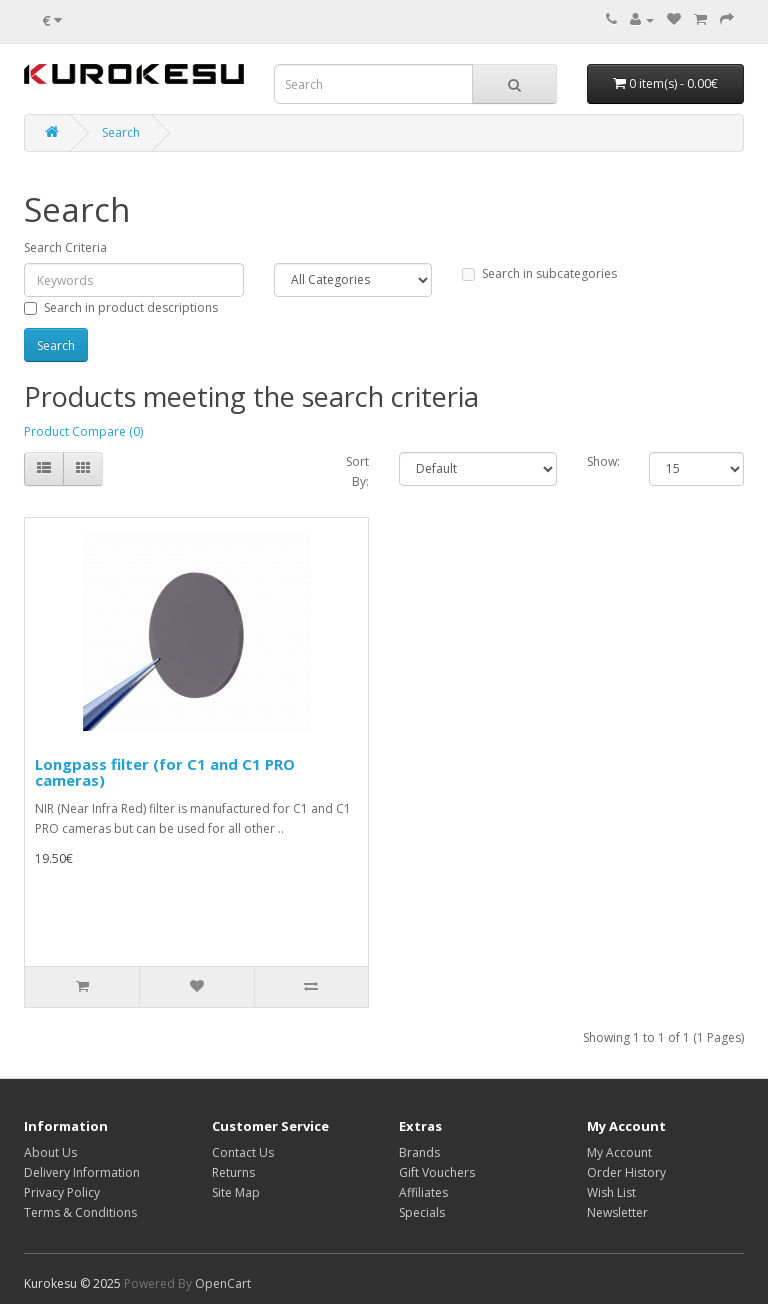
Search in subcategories (539, 273)
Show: (603, 461)
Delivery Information (82, 1172)
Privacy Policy (62, 1192)
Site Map (236, 1192)
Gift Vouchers (437, 1172)
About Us (50, 1152)
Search (121, 132)
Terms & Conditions (80, 1212)
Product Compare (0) (83, 431)
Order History (626, 1172)
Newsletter (617, 1212)
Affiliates (423, 1192)
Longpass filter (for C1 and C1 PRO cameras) (165, 772)
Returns (233, 1172)
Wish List (611, 1192)
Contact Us (243, 1152)
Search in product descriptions (121, 307)
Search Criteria (65, 247)
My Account (619, 1152)
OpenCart (223, 1283)
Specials (422, 1212)
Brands (419, 1152)
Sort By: (357, 471)
